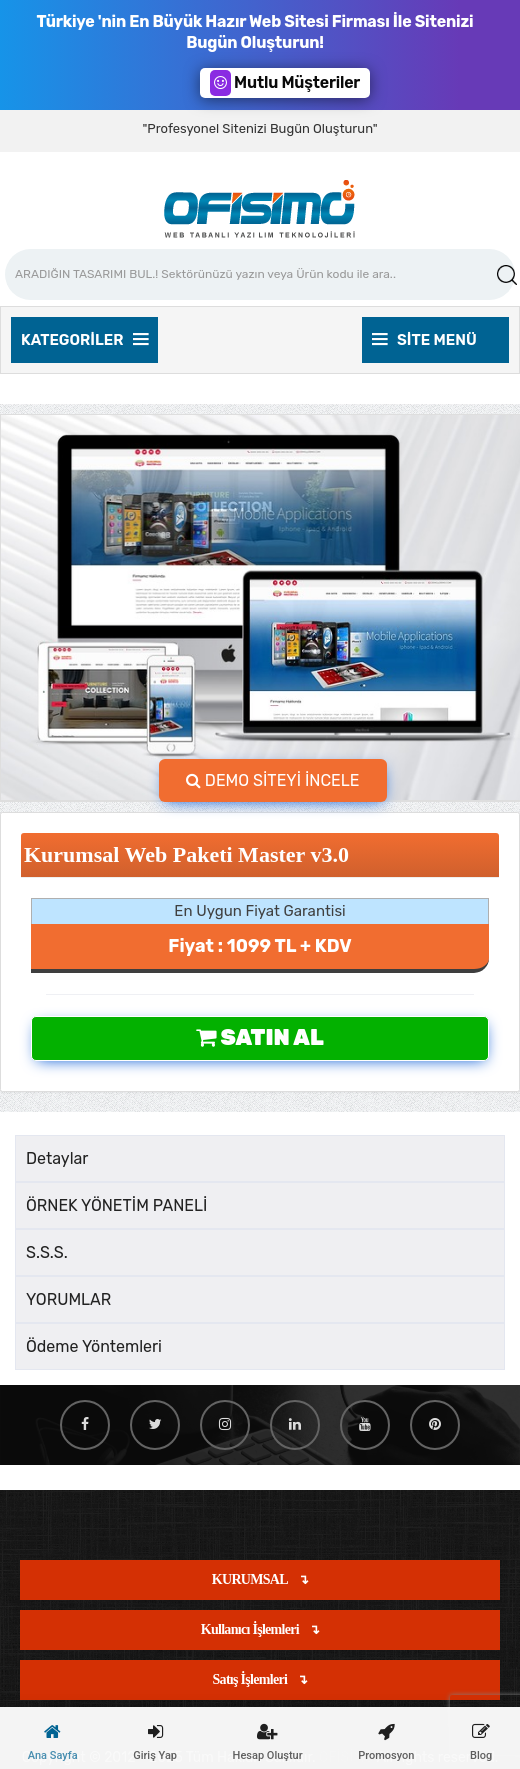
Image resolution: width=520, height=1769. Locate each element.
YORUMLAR (68, 1299)
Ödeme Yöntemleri (94, 1346)
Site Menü (424, 340)
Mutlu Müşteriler (285, 83)
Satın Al (259, 1037)
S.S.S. (47, 1252)
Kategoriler (84, 340)
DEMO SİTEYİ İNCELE (273, 780)
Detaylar (57, 1158)
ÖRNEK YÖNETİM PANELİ (116, 1205)
